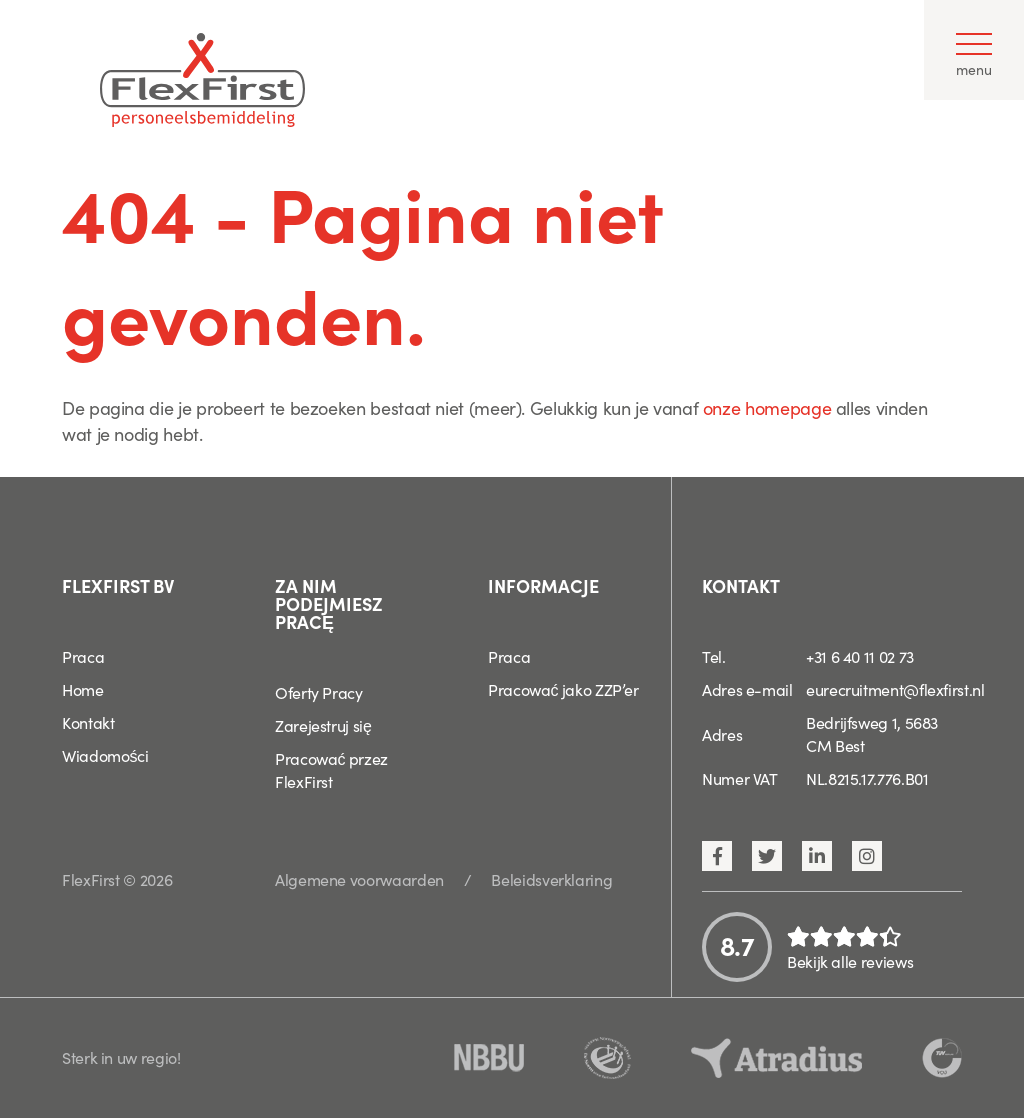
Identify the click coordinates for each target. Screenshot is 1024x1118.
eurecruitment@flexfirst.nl (895, 689)
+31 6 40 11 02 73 (860, 656)
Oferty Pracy (319, 692)
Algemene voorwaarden (359, 879)
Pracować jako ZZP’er (563, 689)
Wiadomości (105, 755)
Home (83, 689)
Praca (83, 656)
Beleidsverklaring (551, 879)
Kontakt (88, 722)
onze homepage (767, 407)
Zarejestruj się (323, 725)
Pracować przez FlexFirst (331, 769)
